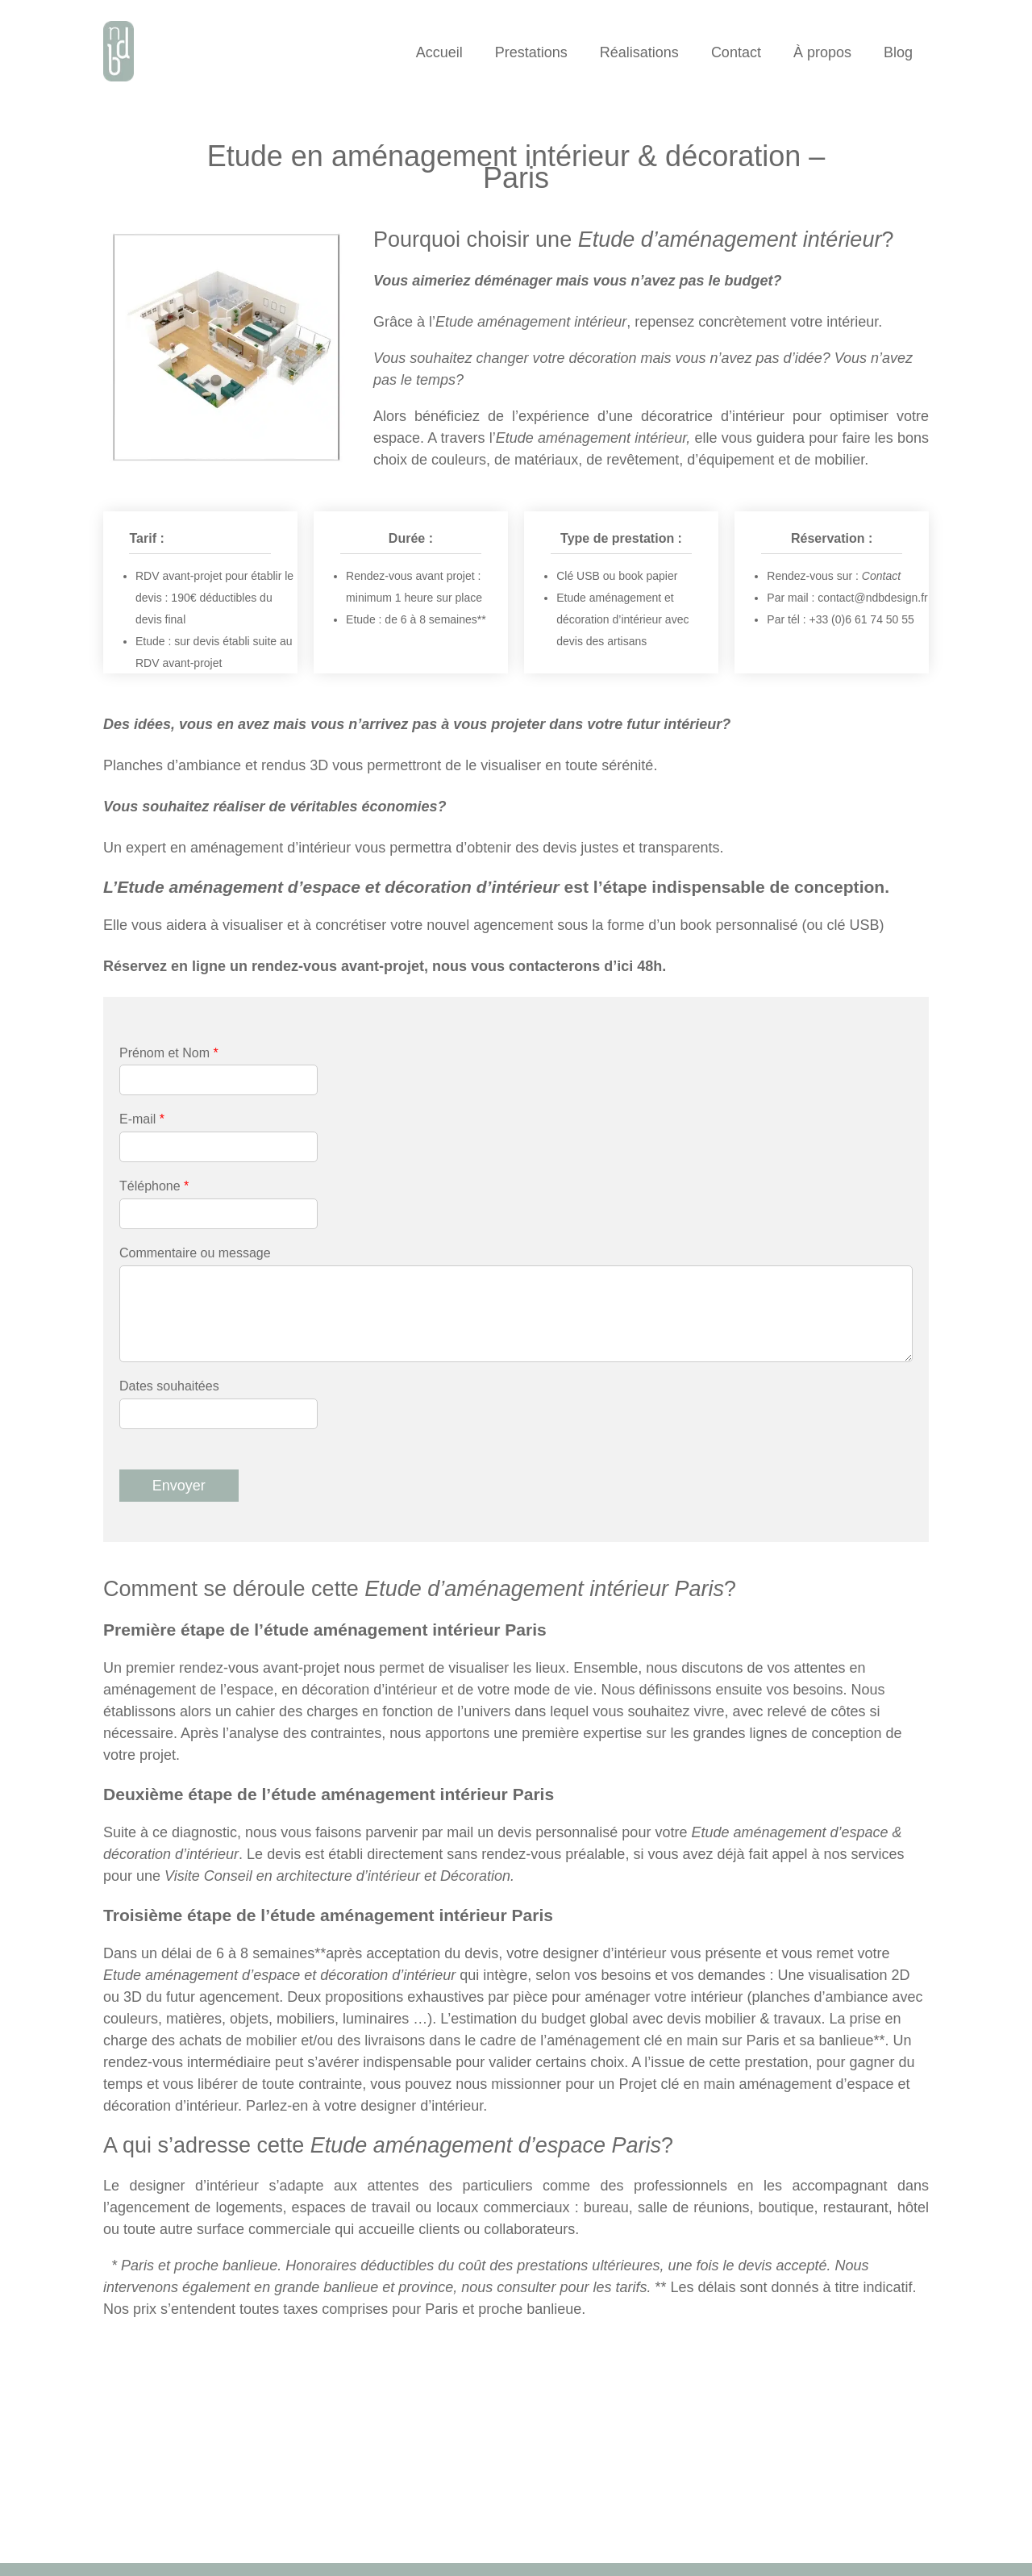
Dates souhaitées (169, 1386)
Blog (898, 52)
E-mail (141, 1119)
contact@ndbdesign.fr (872, 597)
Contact (736, 52)
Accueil (439, 52)
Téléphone (154, 1186)
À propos (822, 52)
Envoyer (179, 1486)
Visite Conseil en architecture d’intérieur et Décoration (337, 1876)
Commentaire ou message (195, 1253)
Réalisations (639, 52)
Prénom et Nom (168, 1053)
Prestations (531, 52)
